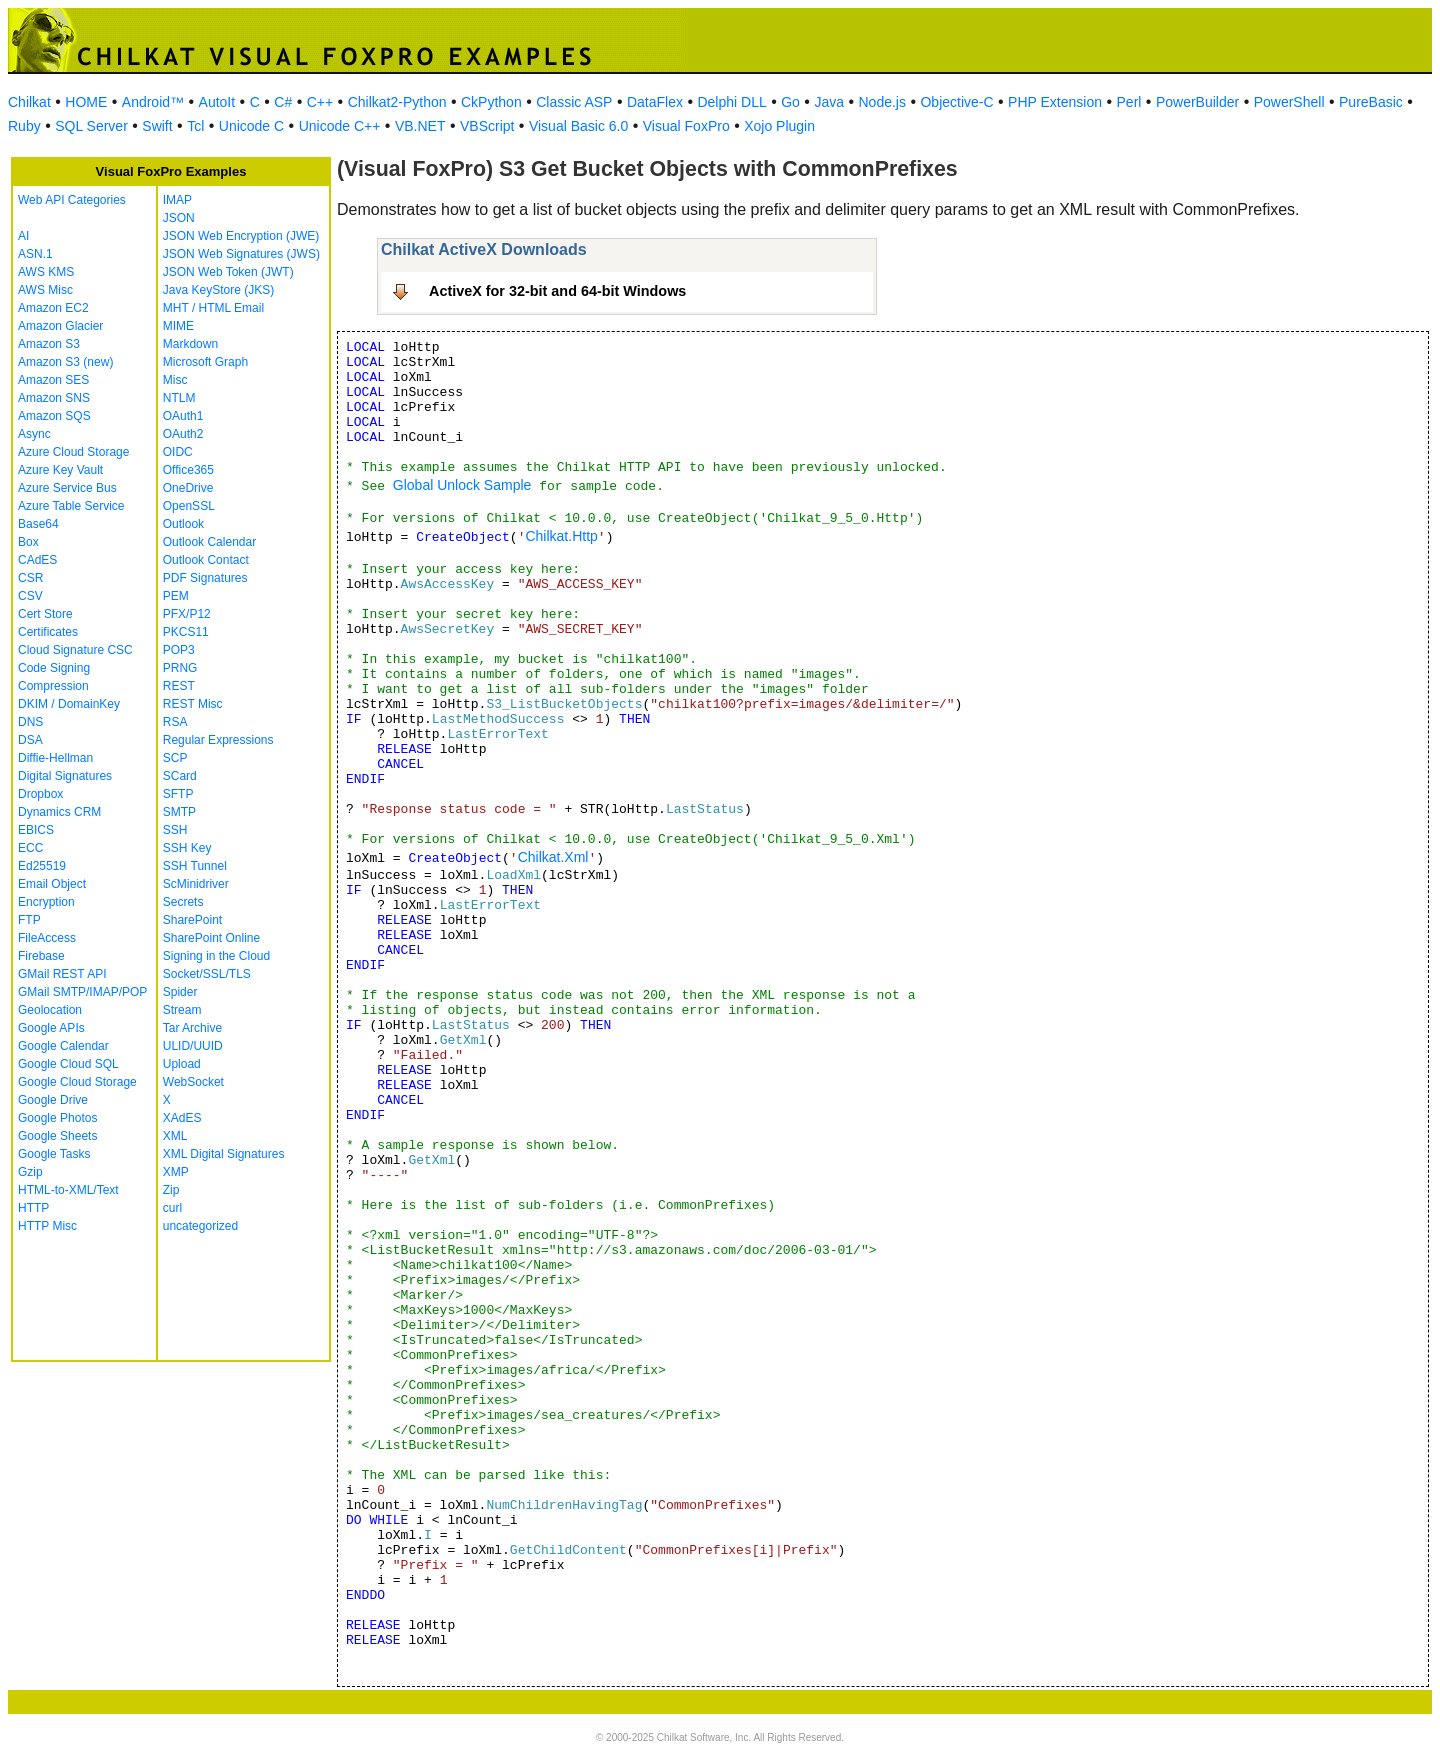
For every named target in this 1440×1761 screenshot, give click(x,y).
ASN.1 (35, 254)
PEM (176, 596)
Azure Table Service (71, 506)
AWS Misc (45, 290)
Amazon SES (53, 380)
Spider (180, 992)
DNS (30, 722)
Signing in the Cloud (216, 956)
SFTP (178, 794)
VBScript (487, 126)
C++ (320, 102)
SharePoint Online (211, 938)
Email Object (52, 884)
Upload (182, 1064)
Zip (171, 1190)
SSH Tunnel (195, 866)
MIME (178, 326)
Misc (175, 380)
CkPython (491, 102)
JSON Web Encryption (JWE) (241, 236)
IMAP (177, 200)
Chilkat (29, 102)
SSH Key (187, 848)
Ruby (24, 126)
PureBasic (1371, 102)
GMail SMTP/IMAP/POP (82, 992)
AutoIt (217, 102)
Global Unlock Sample (462, 485)
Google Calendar (63, 1046)
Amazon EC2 (53, 308)
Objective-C (956, 102)
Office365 (188, 470)
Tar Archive (192, 1028)
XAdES (182, 1118)
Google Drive (53, 1100)
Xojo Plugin (779, 126)
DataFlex (655, 102)
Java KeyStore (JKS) (218, 290)
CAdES (37, 560)
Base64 (38, 524)
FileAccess (47, 938)
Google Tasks (54, 1154)
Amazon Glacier (60, 326)
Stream (182, 1010)
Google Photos (57, 1118)
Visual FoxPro (686, 126)
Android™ (153, 102)
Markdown (190, 344)
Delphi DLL (731, 102)
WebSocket (193, 1082)
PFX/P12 (187, 614)
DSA (30, 740)
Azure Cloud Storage (73, 452)
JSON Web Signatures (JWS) (241, 254)
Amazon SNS (54, 398)
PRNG (180, 668)
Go (790, 102)
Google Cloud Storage (77, 1082)
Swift (157, 126)
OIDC (178, 452)
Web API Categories (72, 200)
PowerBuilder (1197, 102)
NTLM (179, 398)
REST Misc (193, 704)
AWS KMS (46, 272)
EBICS (36, 830)
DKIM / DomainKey (69, 704)
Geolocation (50, 1010)
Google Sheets (57, 1136)
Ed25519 (42, 866)
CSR (30, 578)
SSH (175, 830)
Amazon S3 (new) (65, 362)
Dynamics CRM (59, 812)
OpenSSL (189, 506)
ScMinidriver (196, 884)
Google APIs (51, 1028)
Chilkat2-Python (397, 102)
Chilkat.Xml (553, 857)
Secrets (183, 902)
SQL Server (91, 126)
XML (175, 1136)
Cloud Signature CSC (75, 650)
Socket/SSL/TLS (207, 974)
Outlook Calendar (209, 542)
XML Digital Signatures (224, 1154)
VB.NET (420, 126)
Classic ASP (574, 102)
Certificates (48, 632)
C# (283, 102)
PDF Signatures (205, 578)
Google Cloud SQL (68, 1064)
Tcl (195, 126)
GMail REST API (62, 974)
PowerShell (1289, 102)
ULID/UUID (193, 1046)
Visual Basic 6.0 (578, 126)
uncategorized (200, 1226)
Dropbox (40, 794)
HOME (86, 102)
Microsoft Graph (205, 362)
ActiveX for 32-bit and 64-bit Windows (557, 291)
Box (28, 542)
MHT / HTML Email (213, 308)
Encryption (46, 902)
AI (23, 236)
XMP (176, 1172)
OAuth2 (183, 434)
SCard (180, 776)
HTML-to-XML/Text (68, 1190)
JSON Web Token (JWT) (228, 272)
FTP (29, 920)
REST (179, 686)
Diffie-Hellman (55, 758)
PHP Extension (1055, 102)
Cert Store (45, 614)
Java (829, 102)
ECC (30, 848)
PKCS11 (186, 632)
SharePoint (192, 920)
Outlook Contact (206, 560)
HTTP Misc (47, 1226)
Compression (53, 686)
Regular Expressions (218, 740)
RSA (175, 722)
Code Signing (54, 668)
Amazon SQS (54, 416)
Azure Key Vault (60, 470)
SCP (175, 758)
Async (34, 434)
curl (172, 1208)
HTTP (33, 1208)
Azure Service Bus (67, 488)
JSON (179, 218)
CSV (30, 596)
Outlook (183, 524)
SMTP (179, 812)
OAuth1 (183, 416)
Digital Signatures (65, 776)
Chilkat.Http (561, 536)
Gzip (30, 1172)
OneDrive (188, 488)
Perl (1129, 102)
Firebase (41, 956)
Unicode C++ (340, 126)
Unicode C (251, 126)
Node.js (882, 102)
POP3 (179, 650)
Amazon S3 (49, 344)
